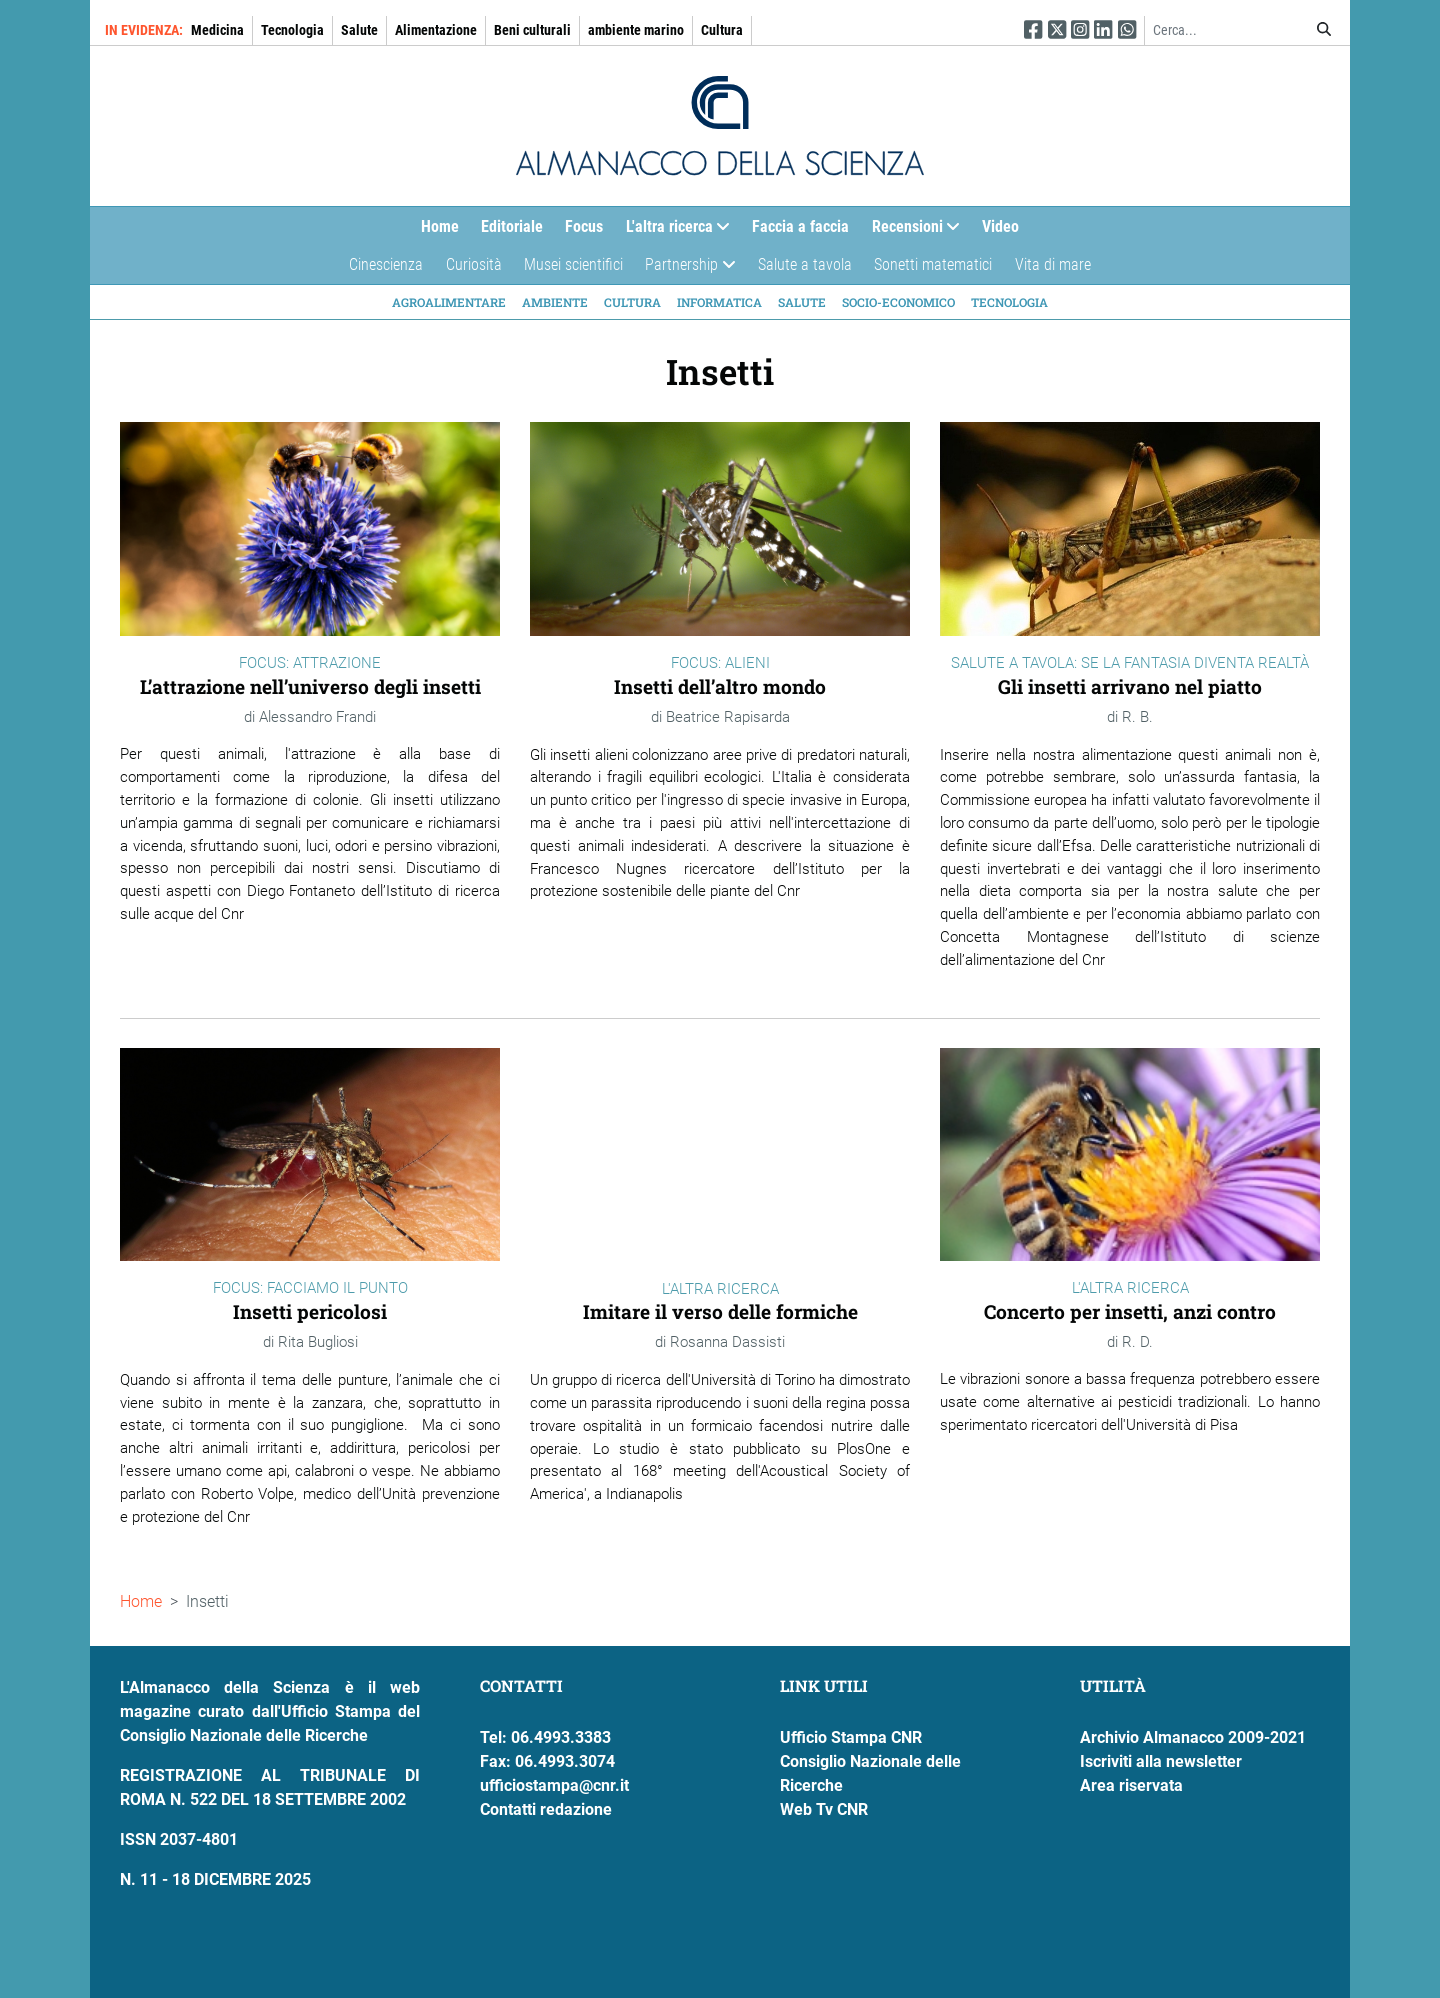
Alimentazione (436, 30)
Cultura (722, 30)
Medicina (217, 30)
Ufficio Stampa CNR (851, 1737)
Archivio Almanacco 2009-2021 (1193, 1737)
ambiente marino (636, 30)
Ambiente (555, 302)
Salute (359, 30)
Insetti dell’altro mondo (720, 686)
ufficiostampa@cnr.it (554, 1785)
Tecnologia (292, 30)
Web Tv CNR (824, 1809)
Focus (584, 226)
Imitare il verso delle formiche (720, 1311)
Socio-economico (898, 302)
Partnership (684, 269)
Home (440, 226)
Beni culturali (532, 30)
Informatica (719, 302)
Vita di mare (1053, 264)
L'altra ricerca (672, 231)
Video (1000, 226)
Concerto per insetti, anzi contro (1130, 1311)
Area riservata (1131, 1785)
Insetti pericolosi (310, 1311)
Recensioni (910, 231)
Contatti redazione (546, 1809)
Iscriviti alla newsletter (1161, 1761)
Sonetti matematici (933, 264)
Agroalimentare (449, 302)
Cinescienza (386, 264)
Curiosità (474, 264)
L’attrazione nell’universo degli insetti (310, 686)
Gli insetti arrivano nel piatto (1130, 686)
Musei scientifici (573, 264)
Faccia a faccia (800, 226)
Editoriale (512, 226)
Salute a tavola (805, 264)
